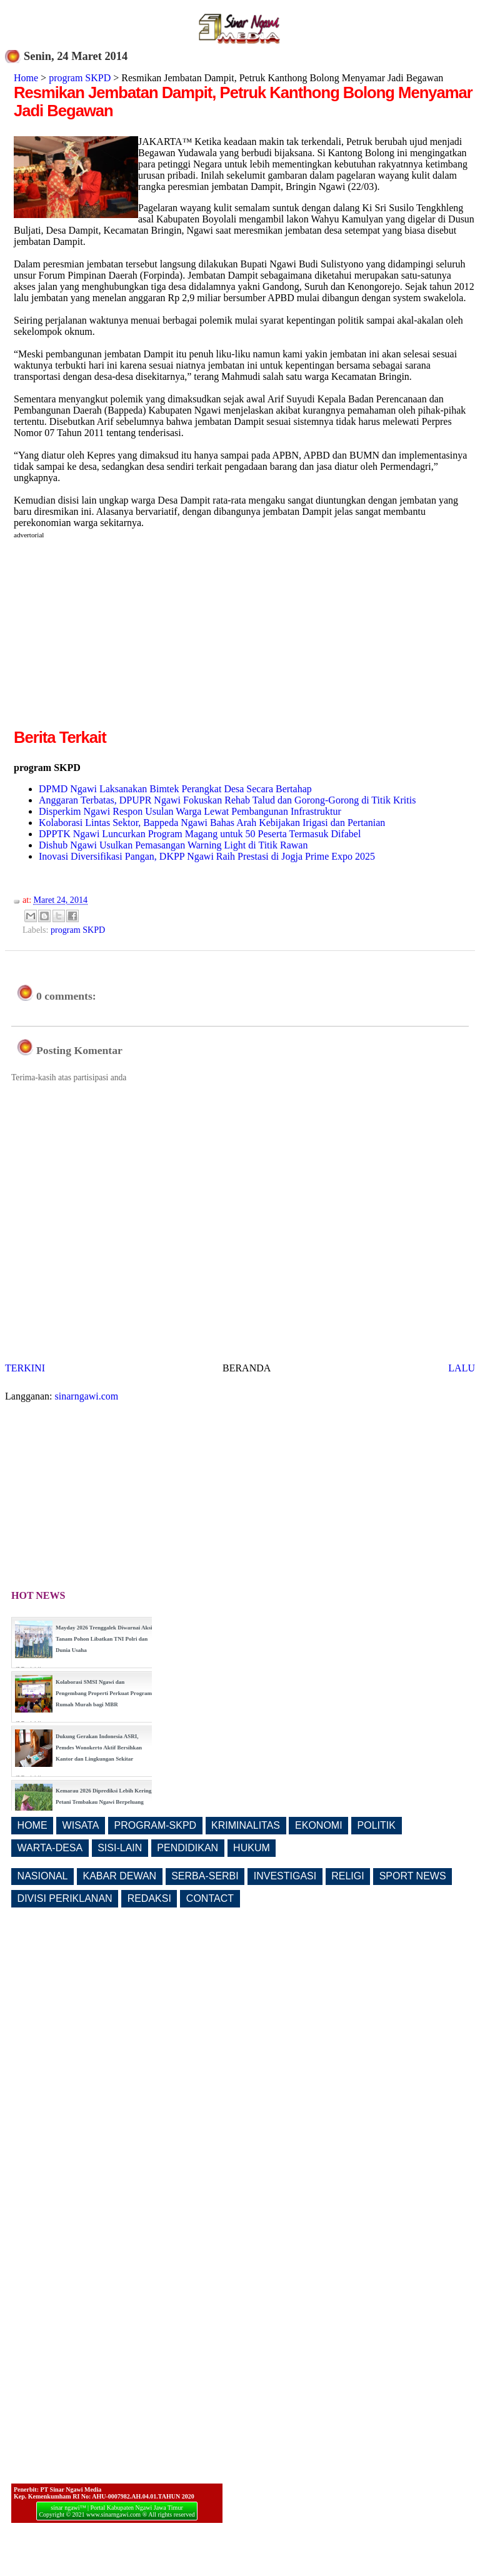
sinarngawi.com (87, 1396)
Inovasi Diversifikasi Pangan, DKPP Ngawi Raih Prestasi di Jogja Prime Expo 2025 (207, 856)
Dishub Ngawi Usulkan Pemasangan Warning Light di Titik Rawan (173, 845)
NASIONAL (43, 1876)
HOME (33, 1825)
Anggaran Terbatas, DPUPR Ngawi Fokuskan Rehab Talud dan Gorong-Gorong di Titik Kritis (227, 800)
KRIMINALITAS (245, 1825)
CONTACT (210, 1898)
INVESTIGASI (285, 1876)
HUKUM (251, 1847)
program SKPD (80, 77)
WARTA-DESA (50, 1847)
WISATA (80, 1825)
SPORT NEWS (412, 1876)
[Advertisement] (119, 638)
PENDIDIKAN (187, 1847)
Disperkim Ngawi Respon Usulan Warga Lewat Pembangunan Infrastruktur (190, 811)
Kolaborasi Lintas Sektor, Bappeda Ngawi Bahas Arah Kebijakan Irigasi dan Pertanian (212, 822)
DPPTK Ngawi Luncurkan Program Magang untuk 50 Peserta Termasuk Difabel (200, 833)
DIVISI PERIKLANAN (65, 1898)
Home (26, 77)
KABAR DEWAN (120, 1876)
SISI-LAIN (120, 1847)
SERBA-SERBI (205, 1876)
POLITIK (377, 1825)
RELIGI (347, 1876)
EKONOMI (318, 1825)
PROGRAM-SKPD (155, 1825)
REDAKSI (149, 1898)
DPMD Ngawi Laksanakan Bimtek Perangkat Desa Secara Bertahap (175, 788)
